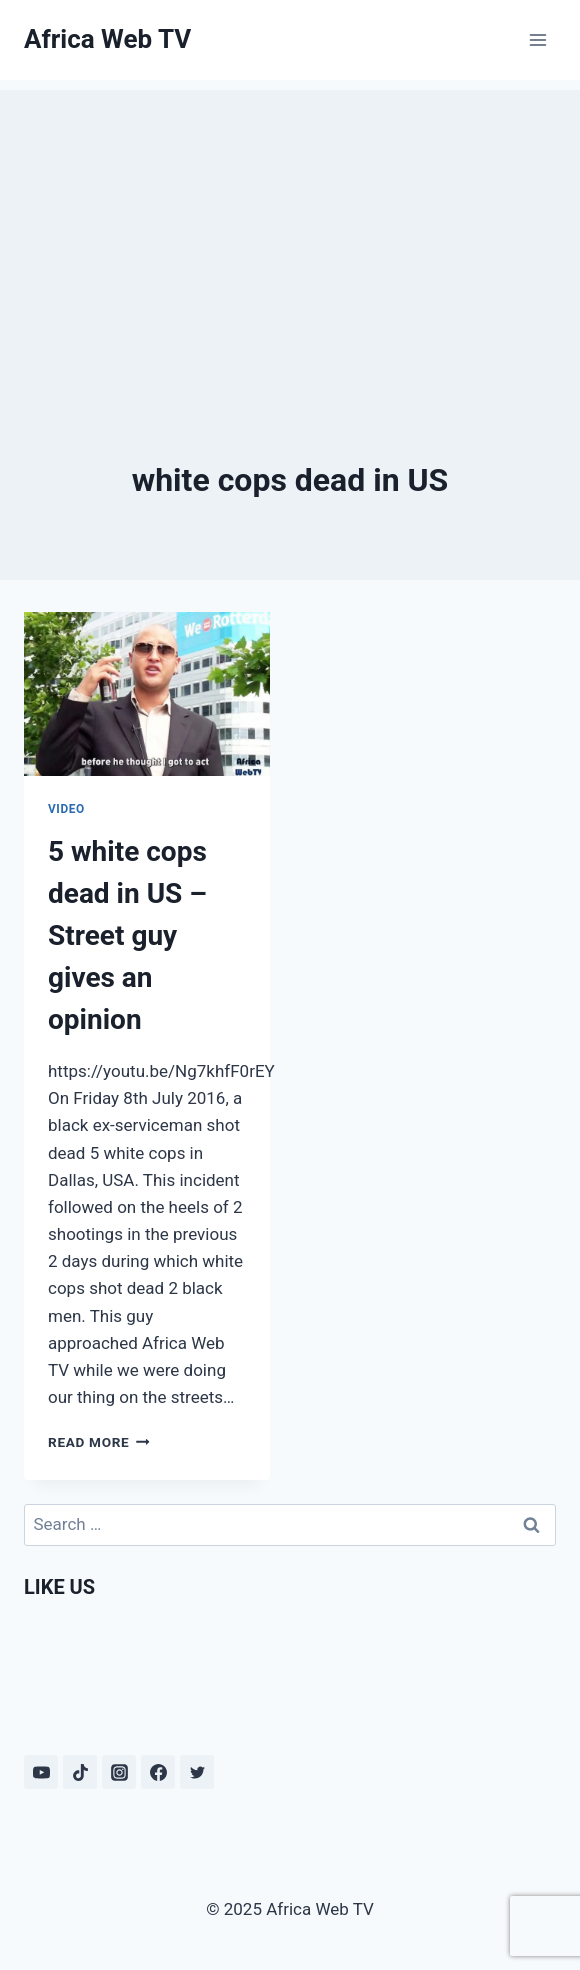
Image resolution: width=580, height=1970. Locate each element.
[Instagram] (119, 1772)
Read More (99, 1442)
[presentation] (147, 694)
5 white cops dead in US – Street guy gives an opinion (127, 935)
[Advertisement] (290, 230)
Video (66, 809)
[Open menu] (537, 39)
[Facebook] (158, 1772)
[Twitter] (197, 1772)
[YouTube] (41, 1772)
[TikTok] (80, 1772)
